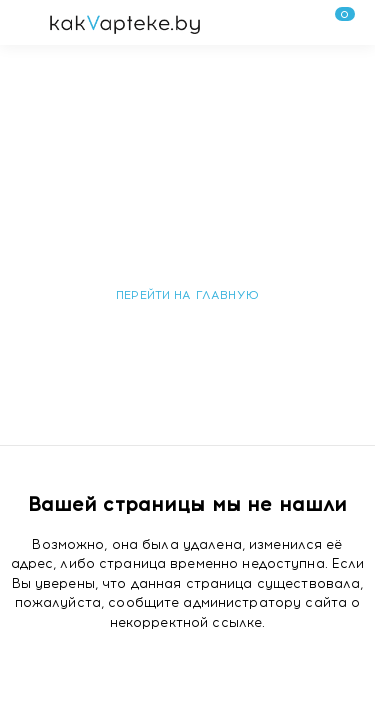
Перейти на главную (187, 295)
